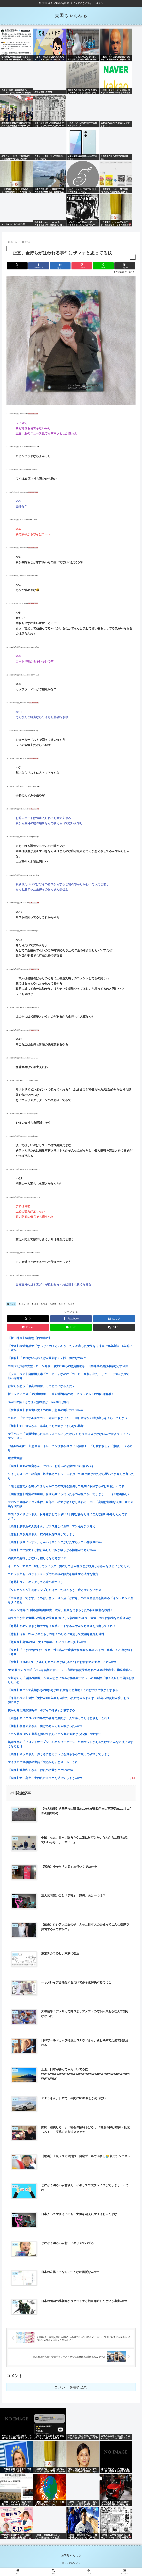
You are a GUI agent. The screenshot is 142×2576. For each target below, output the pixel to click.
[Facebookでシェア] (38, 265)
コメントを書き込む (71, 2387)
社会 (62, 1304)
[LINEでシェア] (103, 265)
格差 (53, 1304)
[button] (124, 265)
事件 (35, 1304)
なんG (11, 1304)
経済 (71, 1304)
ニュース (24, 1304)
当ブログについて (71, 2562)
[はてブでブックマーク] (60, 265)
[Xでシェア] (17, 265)
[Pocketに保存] (81, 265)
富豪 (44, 1304)
